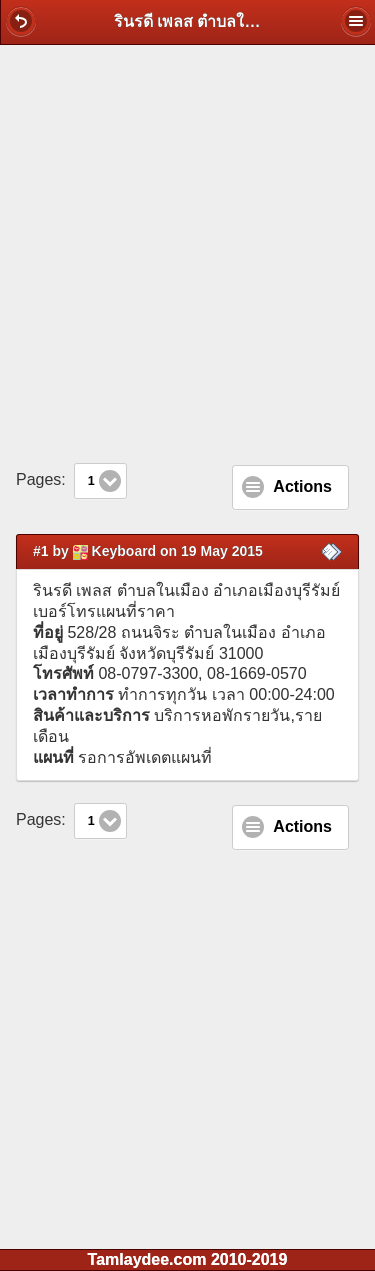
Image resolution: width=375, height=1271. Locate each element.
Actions (302, 486)
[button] (21, 21)
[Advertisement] (187, 253)
